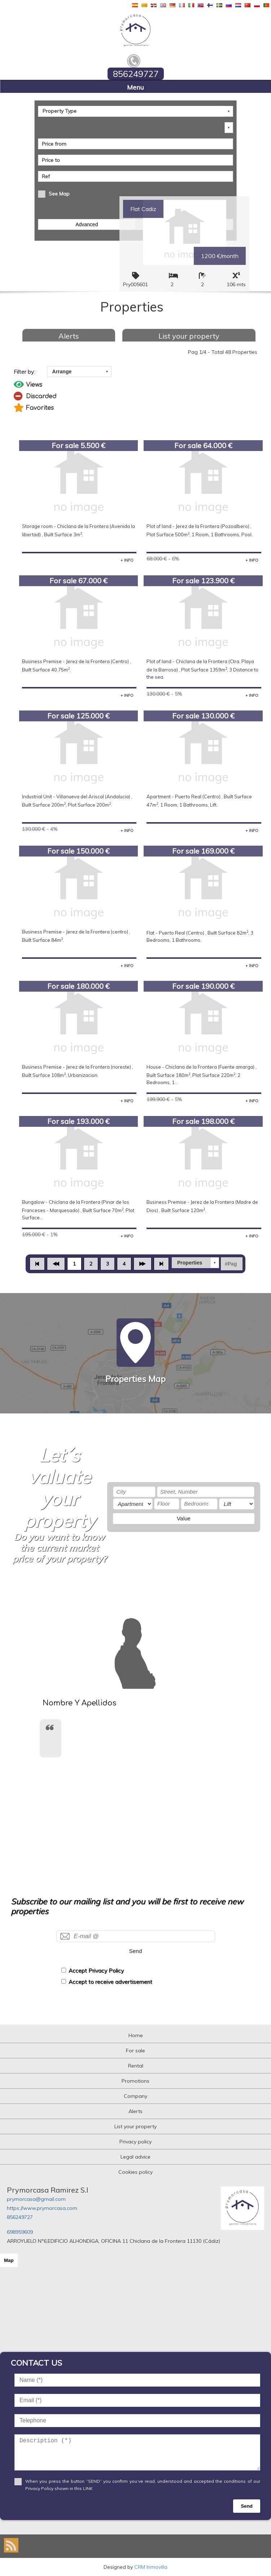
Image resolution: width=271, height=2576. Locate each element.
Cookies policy (135, 2172)
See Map (59, 193)
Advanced (86, 224)
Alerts (68, 335)
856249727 (20, 2217)
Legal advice (135, 2157)
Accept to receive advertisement (110, 1981)
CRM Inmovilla (150, 2567)
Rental (135, 2065)
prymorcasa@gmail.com (36, 2199)
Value (184, 1518)
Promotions (135, 2081)
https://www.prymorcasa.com (42, 2208)
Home (135, 2035)
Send (135, 1951)
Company (135, 2096)
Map (9, 2260)
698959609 (20, 2232)
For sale (135, 2050)
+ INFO (127, 560)
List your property (188, 335)
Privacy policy (135, 2141)
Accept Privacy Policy (96, 1970)
